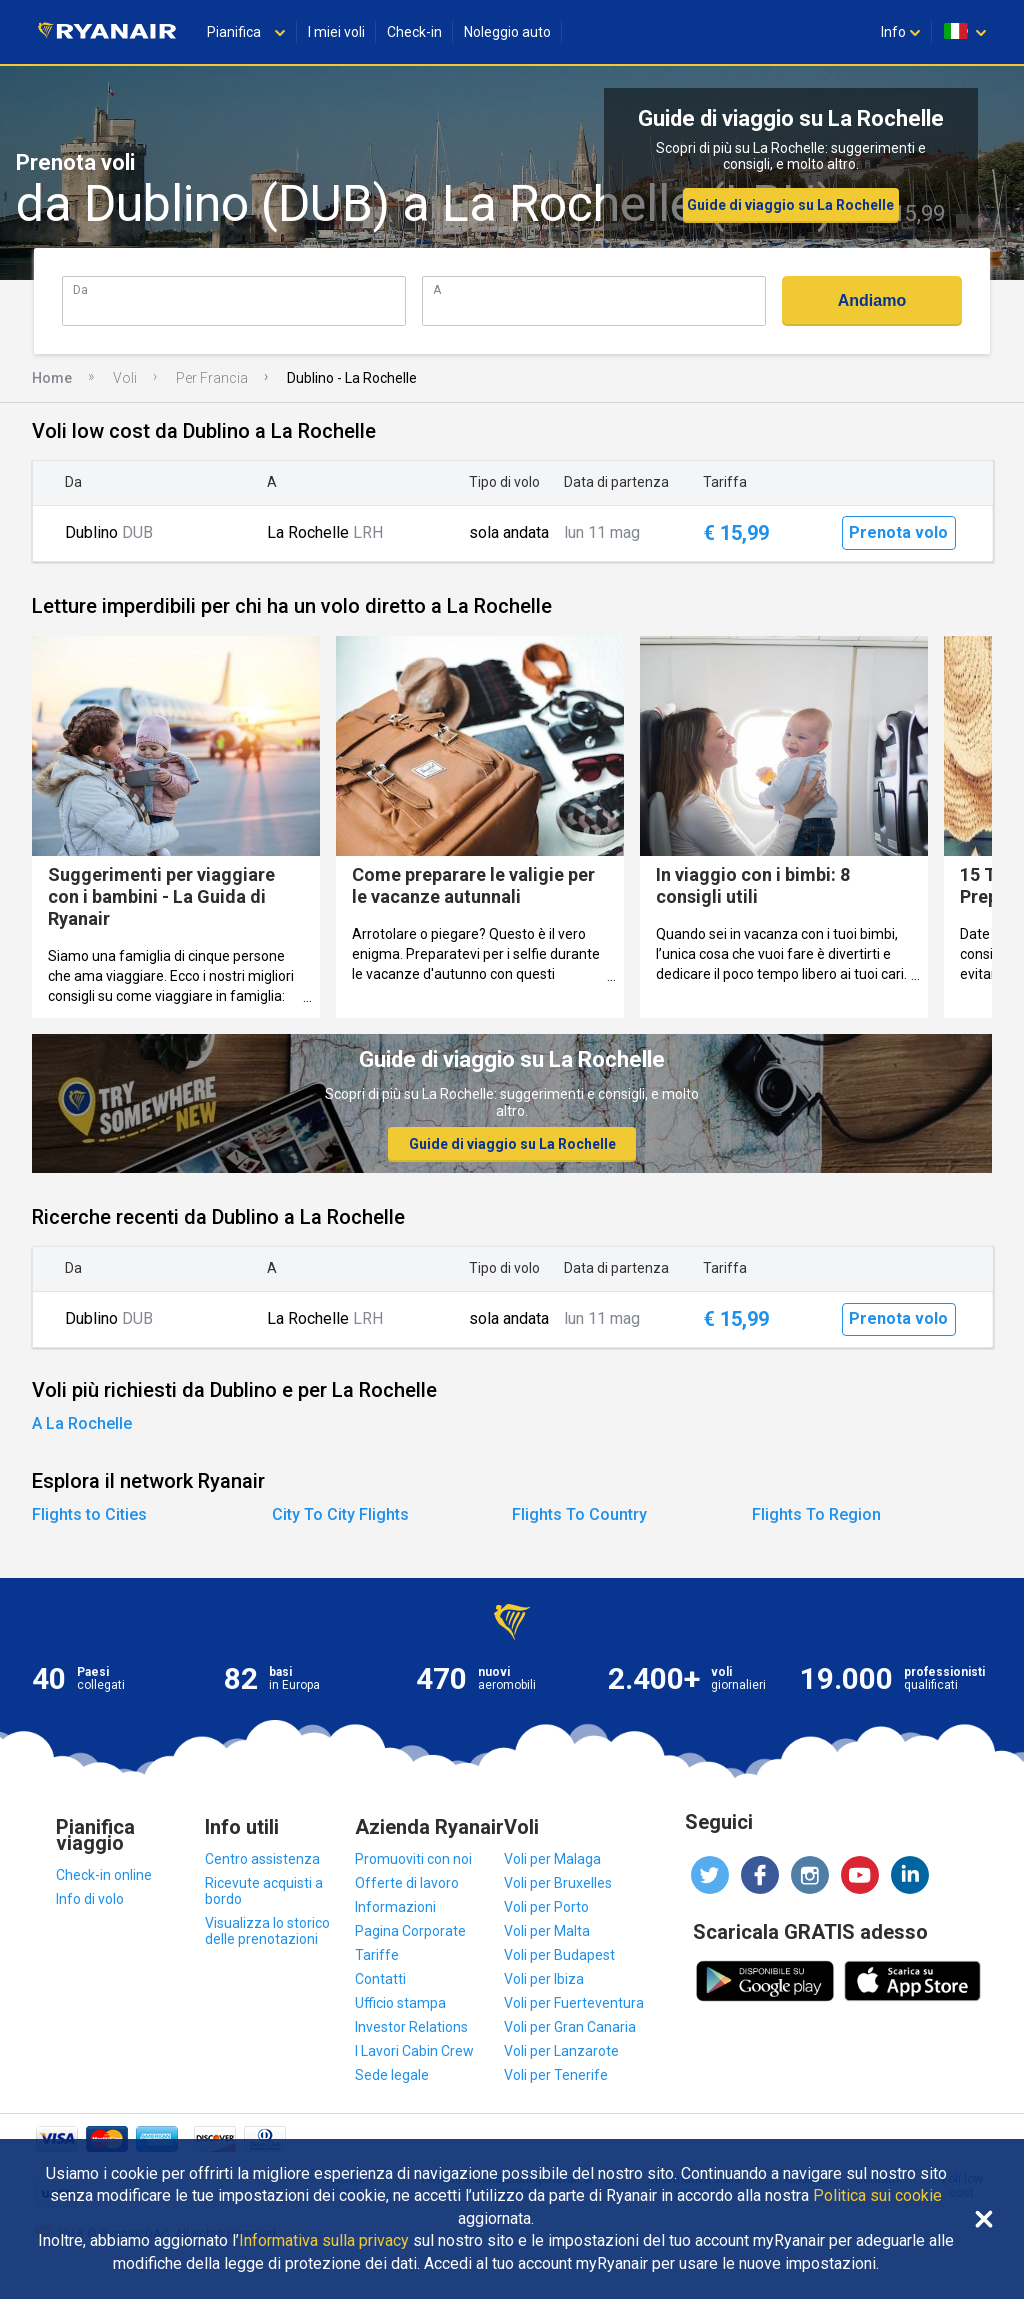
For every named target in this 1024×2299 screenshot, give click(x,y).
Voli (125, 378)
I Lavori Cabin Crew (414, 2051)
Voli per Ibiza (544, 1979)
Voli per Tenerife (556, 2075)
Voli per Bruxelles (558, 1883)
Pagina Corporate (410, 1931)
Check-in (414, 32)
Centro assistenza (262, 1859)
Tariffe (377, 1955)
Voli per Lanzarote (561, 2051)
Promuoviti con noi (413, 1859)
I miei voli (336, 32)
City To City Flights (340, 1514)
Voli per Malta (547, 1931)
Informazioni (395, 1907)
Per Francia (212, 378)
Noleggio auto (507, 32)
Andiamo (872, 300)
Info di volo (90, 1899)
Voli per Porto (546, 1907)
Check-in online (104, 1875)
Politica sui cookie (877, 2196)
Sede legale (392, 2075)
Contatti (380, 1979)
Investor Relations (411, 2027)
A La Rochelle (82, 1423)
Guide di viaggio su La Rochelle (790, 205)
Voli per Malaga (552, 1859)
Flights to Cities (89, 1514)
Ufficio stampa (400, 2003)
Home (52, 378)
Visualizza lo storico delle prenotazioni (267, 1931)
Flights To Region (816, 1514)
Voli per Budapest (559, 1955)
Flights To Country (579, 1514)
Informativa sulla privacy (324, 2241)
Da (80, 289)
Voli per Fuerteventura (574, 2003)
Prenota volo (898, 532)
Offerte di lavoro (407, 1883)
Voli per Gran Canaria (570, 2027)
